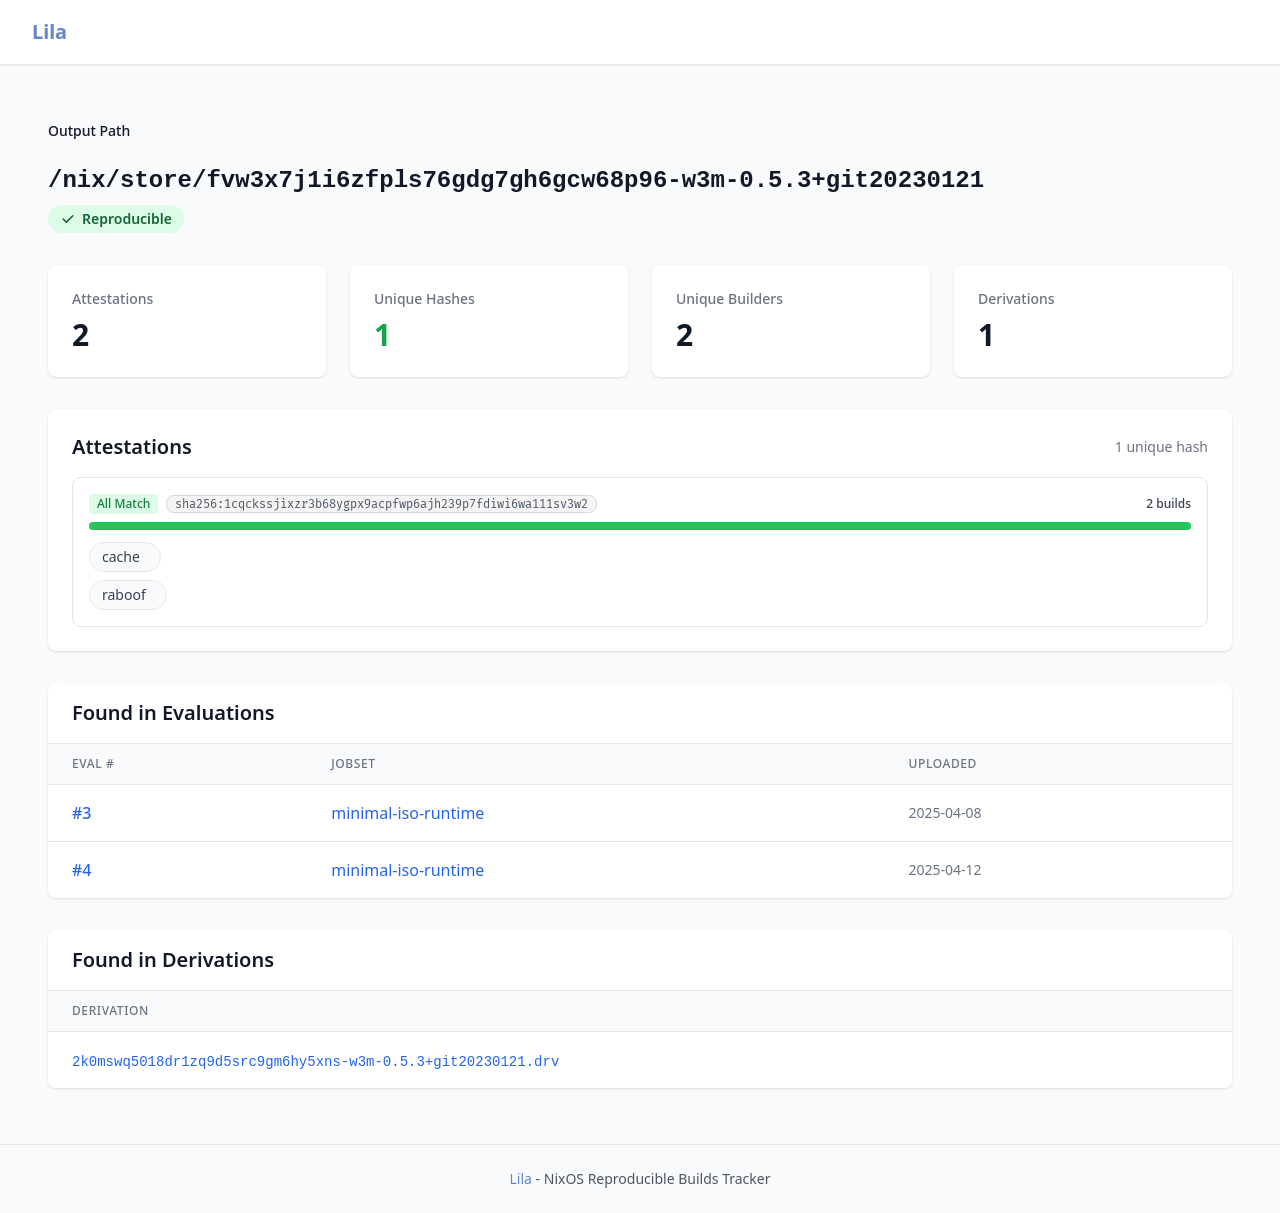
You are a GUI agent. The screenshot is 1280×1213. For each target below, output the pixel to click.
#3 (82, 813)
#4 (82, 870)
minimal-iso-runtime (407, 813)
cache (121, 556)
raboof (124, 594)
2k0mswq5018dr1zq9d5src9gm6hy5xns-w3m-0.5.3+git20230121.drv (315, 1062)
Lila (49, 31)
